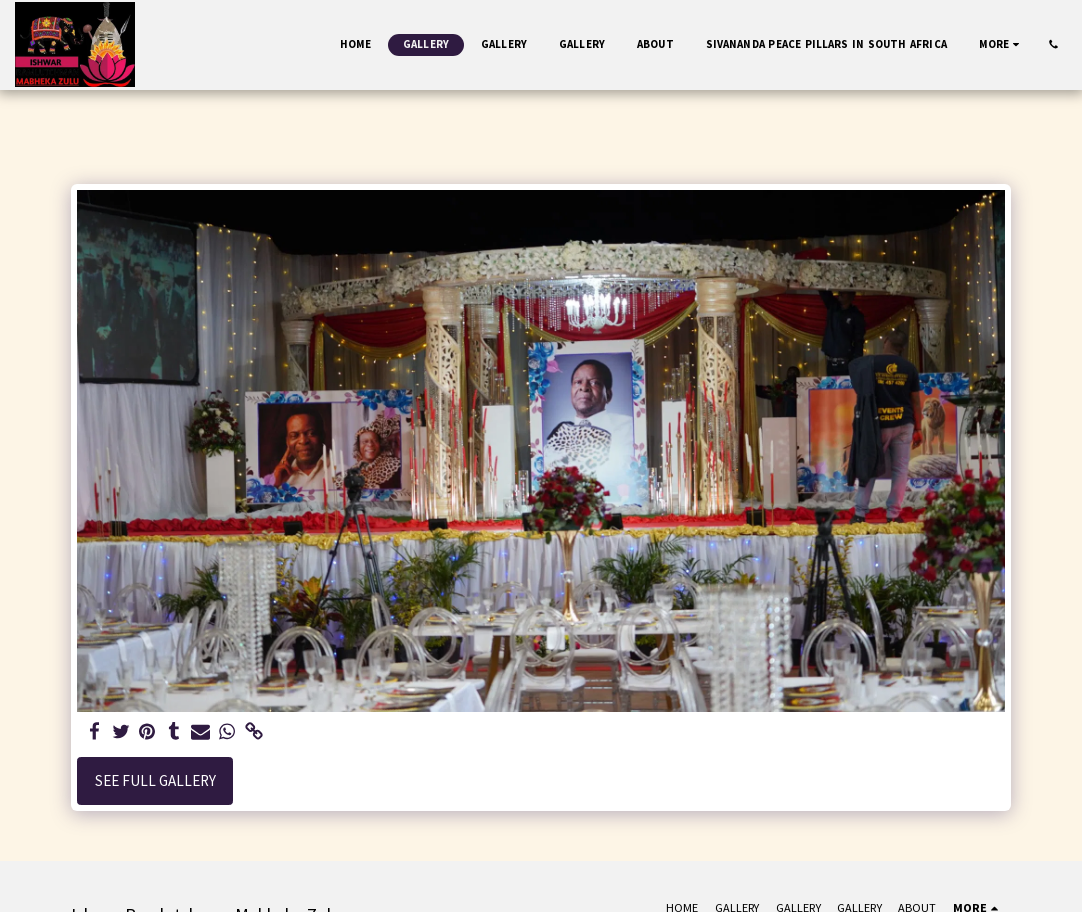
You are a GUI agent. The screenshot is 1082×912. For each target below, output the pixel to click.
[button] (1053, 44)
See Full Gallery (155, 780)
